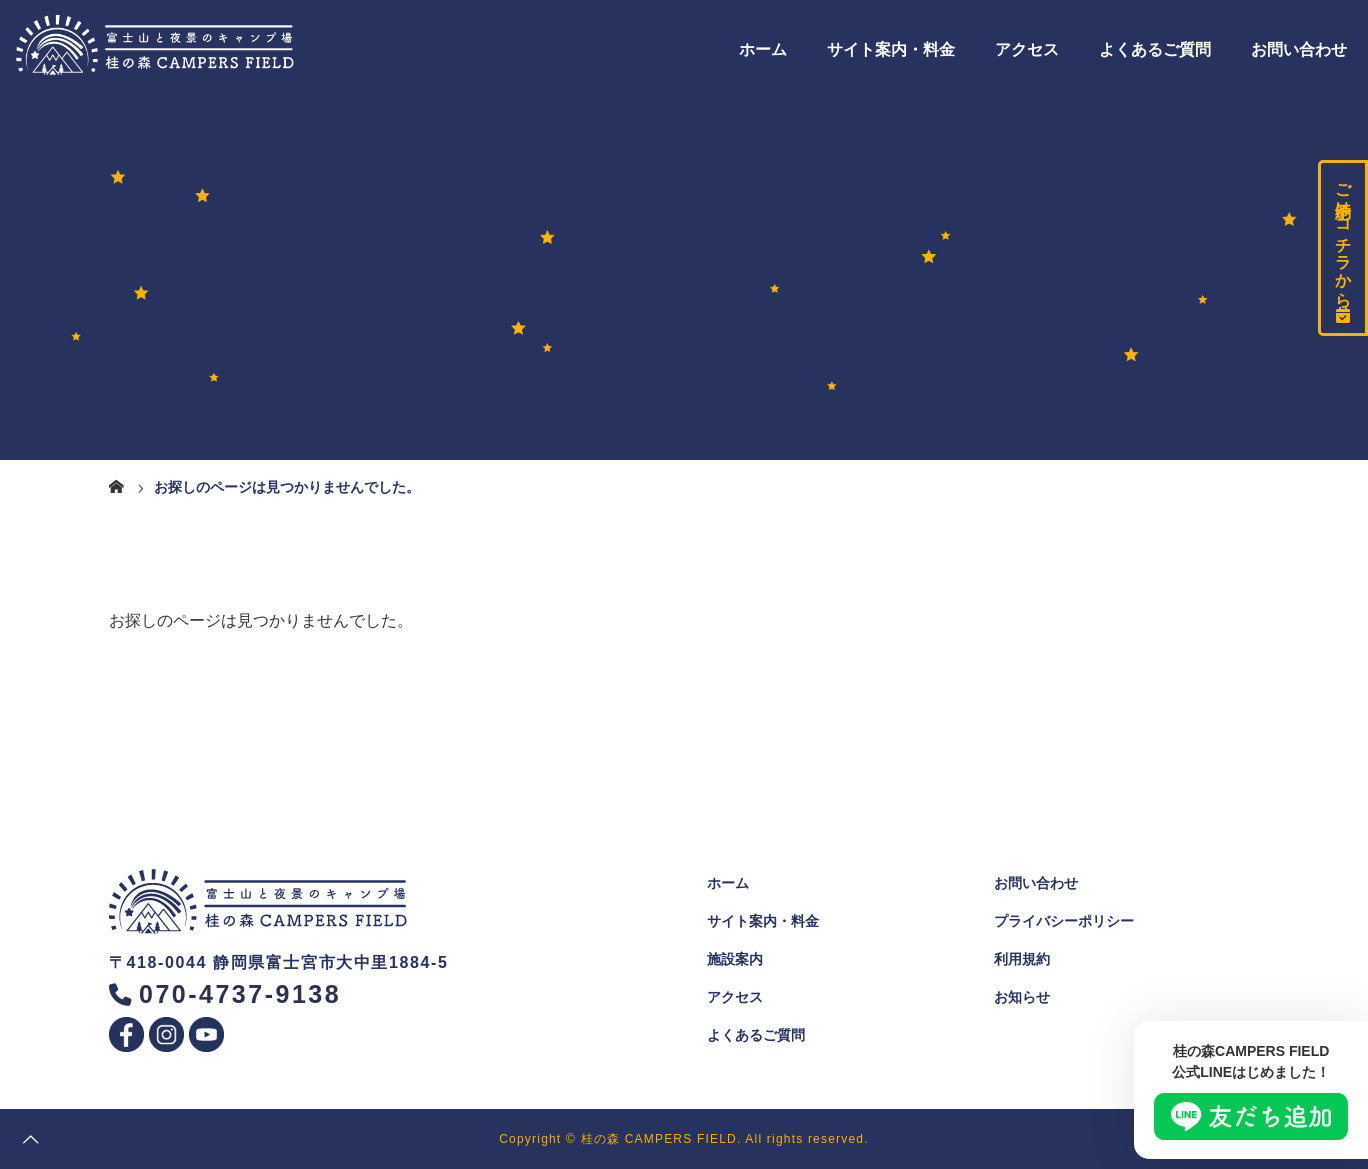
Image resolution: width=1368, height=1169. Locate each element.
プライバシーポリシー (1064, 921)
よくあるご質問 (1155, 49)
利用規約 (1022, 959)
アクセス (1027, 49)
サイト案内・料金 (891, 49)
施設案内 (735, 959)
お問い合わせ (1299, 49)
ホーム (763, 49)
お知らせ (1022, 997)
